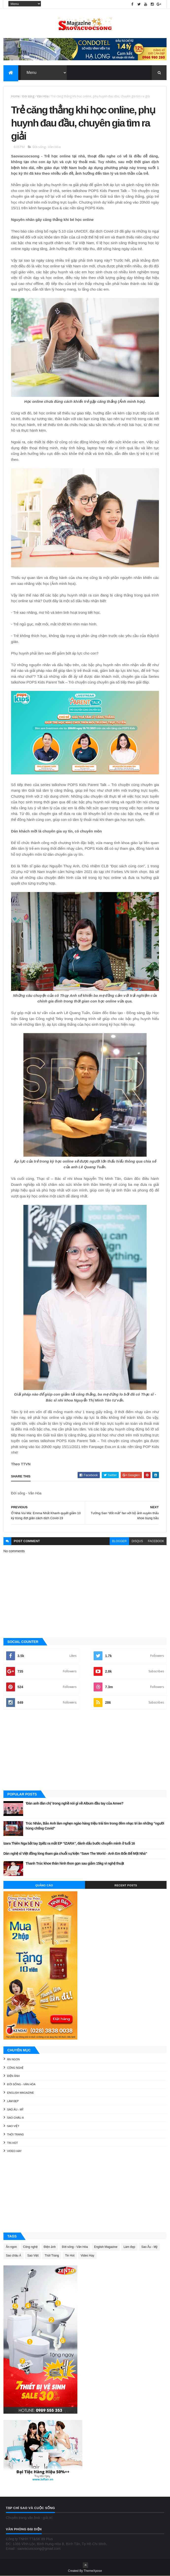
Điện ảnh (13, 2075)
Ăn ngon (13, 2059)
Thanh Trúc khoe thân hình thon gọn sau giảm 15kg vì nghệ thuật (75, 1863)
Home (15, 96)
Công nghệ (15, 2067)
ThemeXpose (93, 2571)
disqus (137, 1541)
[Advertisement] (85, 1750)
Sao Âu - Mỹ (15, 2109)
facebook (156, 1541)
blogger (119, 1541)
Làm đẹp (13, 2101)
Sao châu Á (15, 2117)
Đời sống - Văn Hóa (35, 96)
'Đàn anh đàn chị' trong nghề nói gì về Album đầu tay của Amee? (74, 1803)
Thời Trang (15, 2134)
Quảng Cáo (44, 1885)
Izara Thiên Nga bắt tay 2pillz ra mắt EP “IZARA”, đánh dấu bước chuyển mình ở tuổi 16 (69, 1843)
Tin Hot (12, 2142)
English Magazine (20, 2092)
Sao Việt (13, 2126)
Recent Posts (126, 1885)
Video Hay (14, 2151)
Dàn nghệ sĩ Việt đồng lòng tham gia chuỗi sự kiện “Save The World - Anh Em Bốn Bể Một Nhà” (75, 1853)
